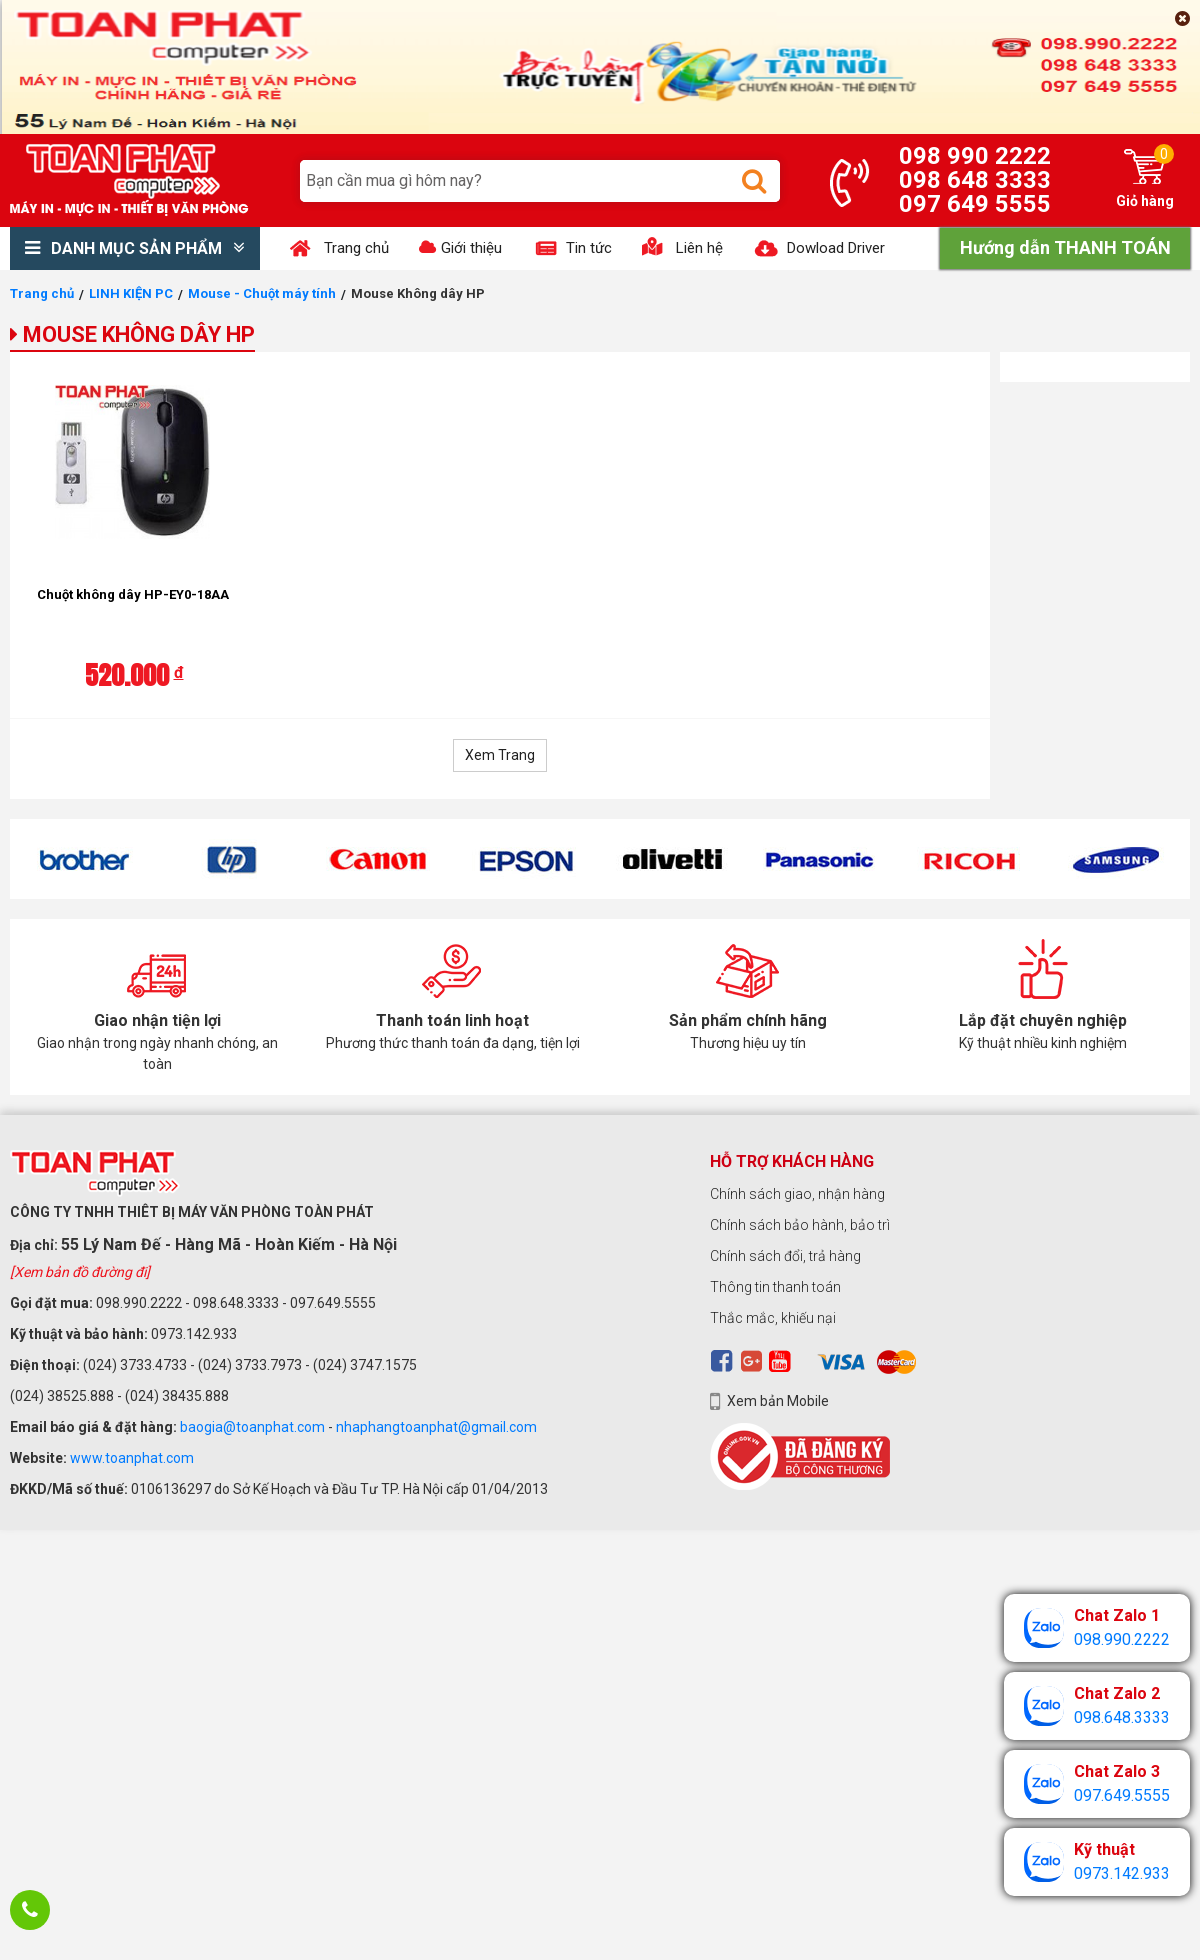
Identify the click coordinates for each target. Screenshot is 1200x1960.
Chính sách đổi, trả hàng (785, 1256)
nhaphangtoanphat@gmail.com (436, 1427)
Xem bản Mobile (778, 1401)
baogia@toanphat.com (252, 1427)
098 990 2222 (975, 156)
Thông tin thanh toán (775, 1287)
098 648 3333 (975, 180)
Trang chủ (42, 293)
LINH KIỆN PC (131, 293)
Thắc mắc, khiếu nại (773, 1318)
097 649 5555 (975, 204)
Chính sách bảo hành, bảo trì (800, 1225)
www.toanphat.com (132, 1458)
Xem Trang (500, 755)
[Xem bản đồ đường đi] (80, 1272)
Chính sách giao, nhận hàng (797, 1194)
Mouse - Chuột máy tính (262, 293)
